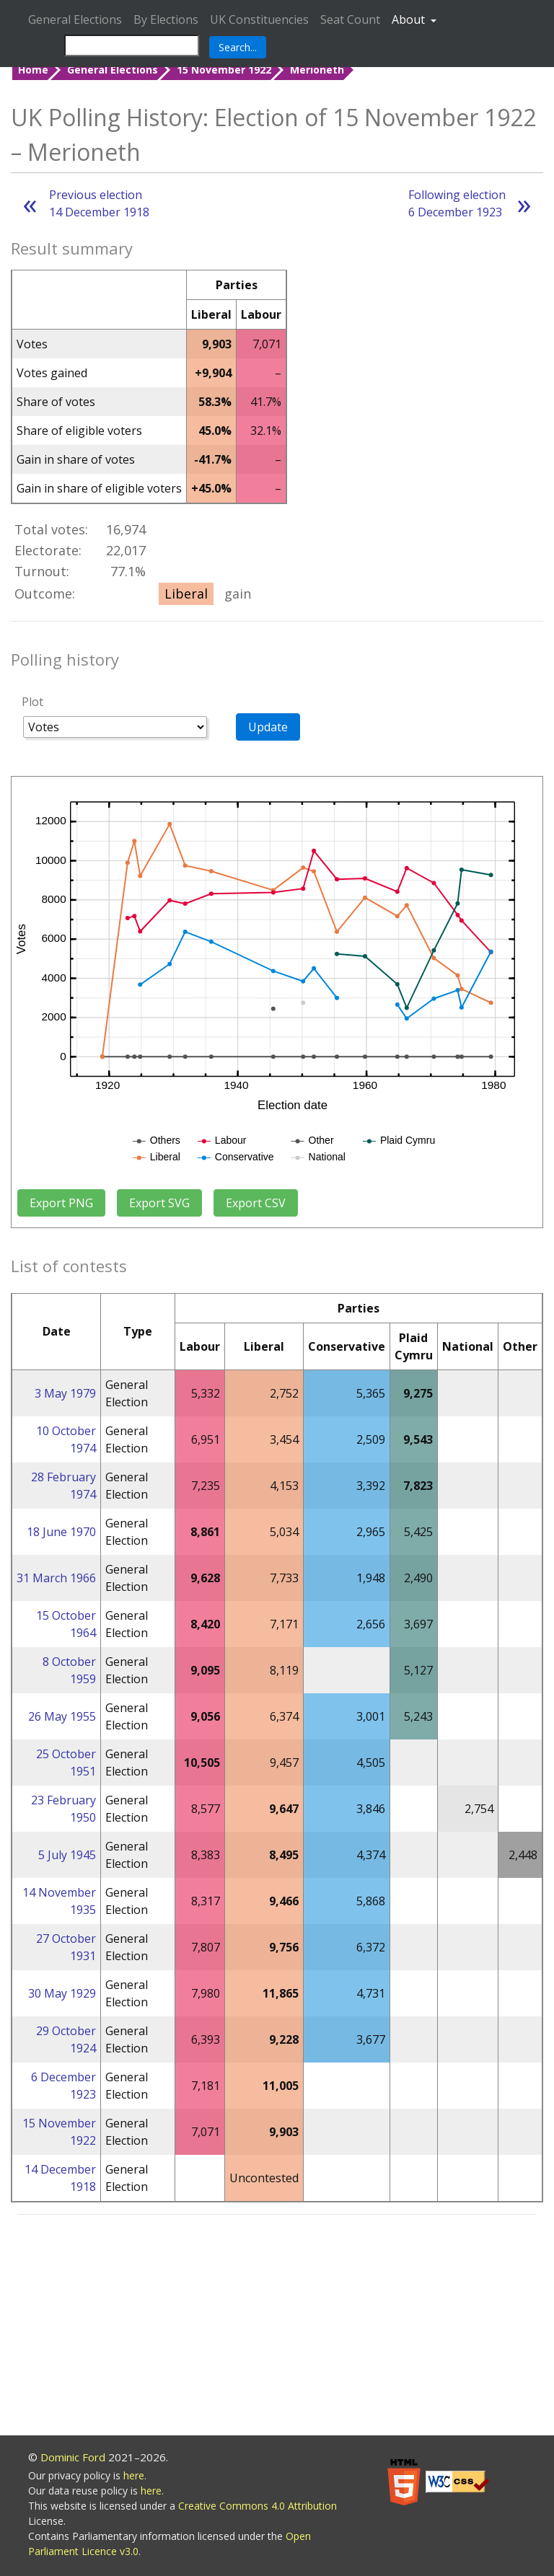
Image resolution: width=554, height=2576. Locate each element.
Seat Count (350, 19)
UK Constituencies (259, 19)
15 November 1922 (224, 69)
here (133, 2475)
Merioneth (317, 69)
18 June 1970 (61, 1532)
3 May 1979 (65, 1393)
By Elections (165, 19)
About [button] (410, 19)
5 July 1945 (67, 1855)
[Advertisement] (277, 2327)
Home (33, 69)
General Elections (75, 19)
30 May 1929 (62, 1993)
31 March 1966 (56, 1578)
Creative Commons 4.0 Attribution (257, 2506)
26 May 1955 (62, 1716)
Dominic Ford (72, 2457)
